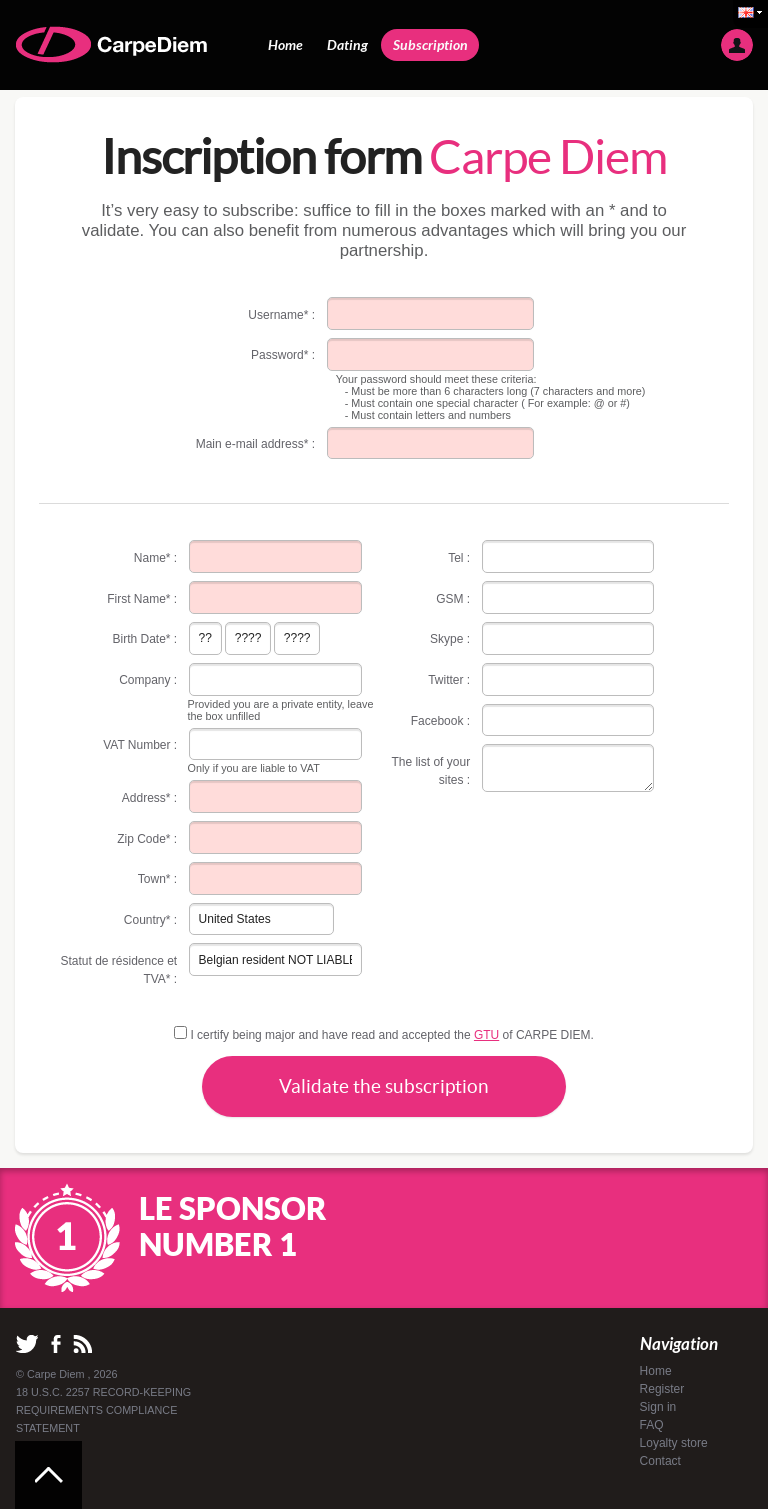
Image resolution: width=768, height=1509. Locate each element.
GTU (486, 1035)
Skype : (450, 639)
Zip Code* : (147, 839)
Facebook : (440, 721)
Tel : (459, 558)
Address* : (149, 798)
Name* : (155, 558)
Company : (148, 680)
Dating (347, 44)
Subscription (430, 44)
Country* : (150, 920)
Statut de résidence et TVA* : (118, 970)
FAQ (652, 1425)
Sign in (658, 1407)
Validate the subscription (384, 1086)
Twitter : (449, 680)
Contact (660, 1461)
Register (662, 1389)
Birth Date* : (145, 639)
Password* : (283, 355)
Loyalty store (674, 1443)
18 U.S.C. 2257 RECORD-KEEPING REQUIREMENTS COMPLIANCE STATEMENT (103, 1410)
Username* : (281, 315)
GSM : (453, 599)
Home (285, 44)
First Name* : (142, 599)
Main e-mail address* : (255, 444)
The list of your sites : (430, 771)
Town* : (157, 879)
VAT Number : (140, 745)
